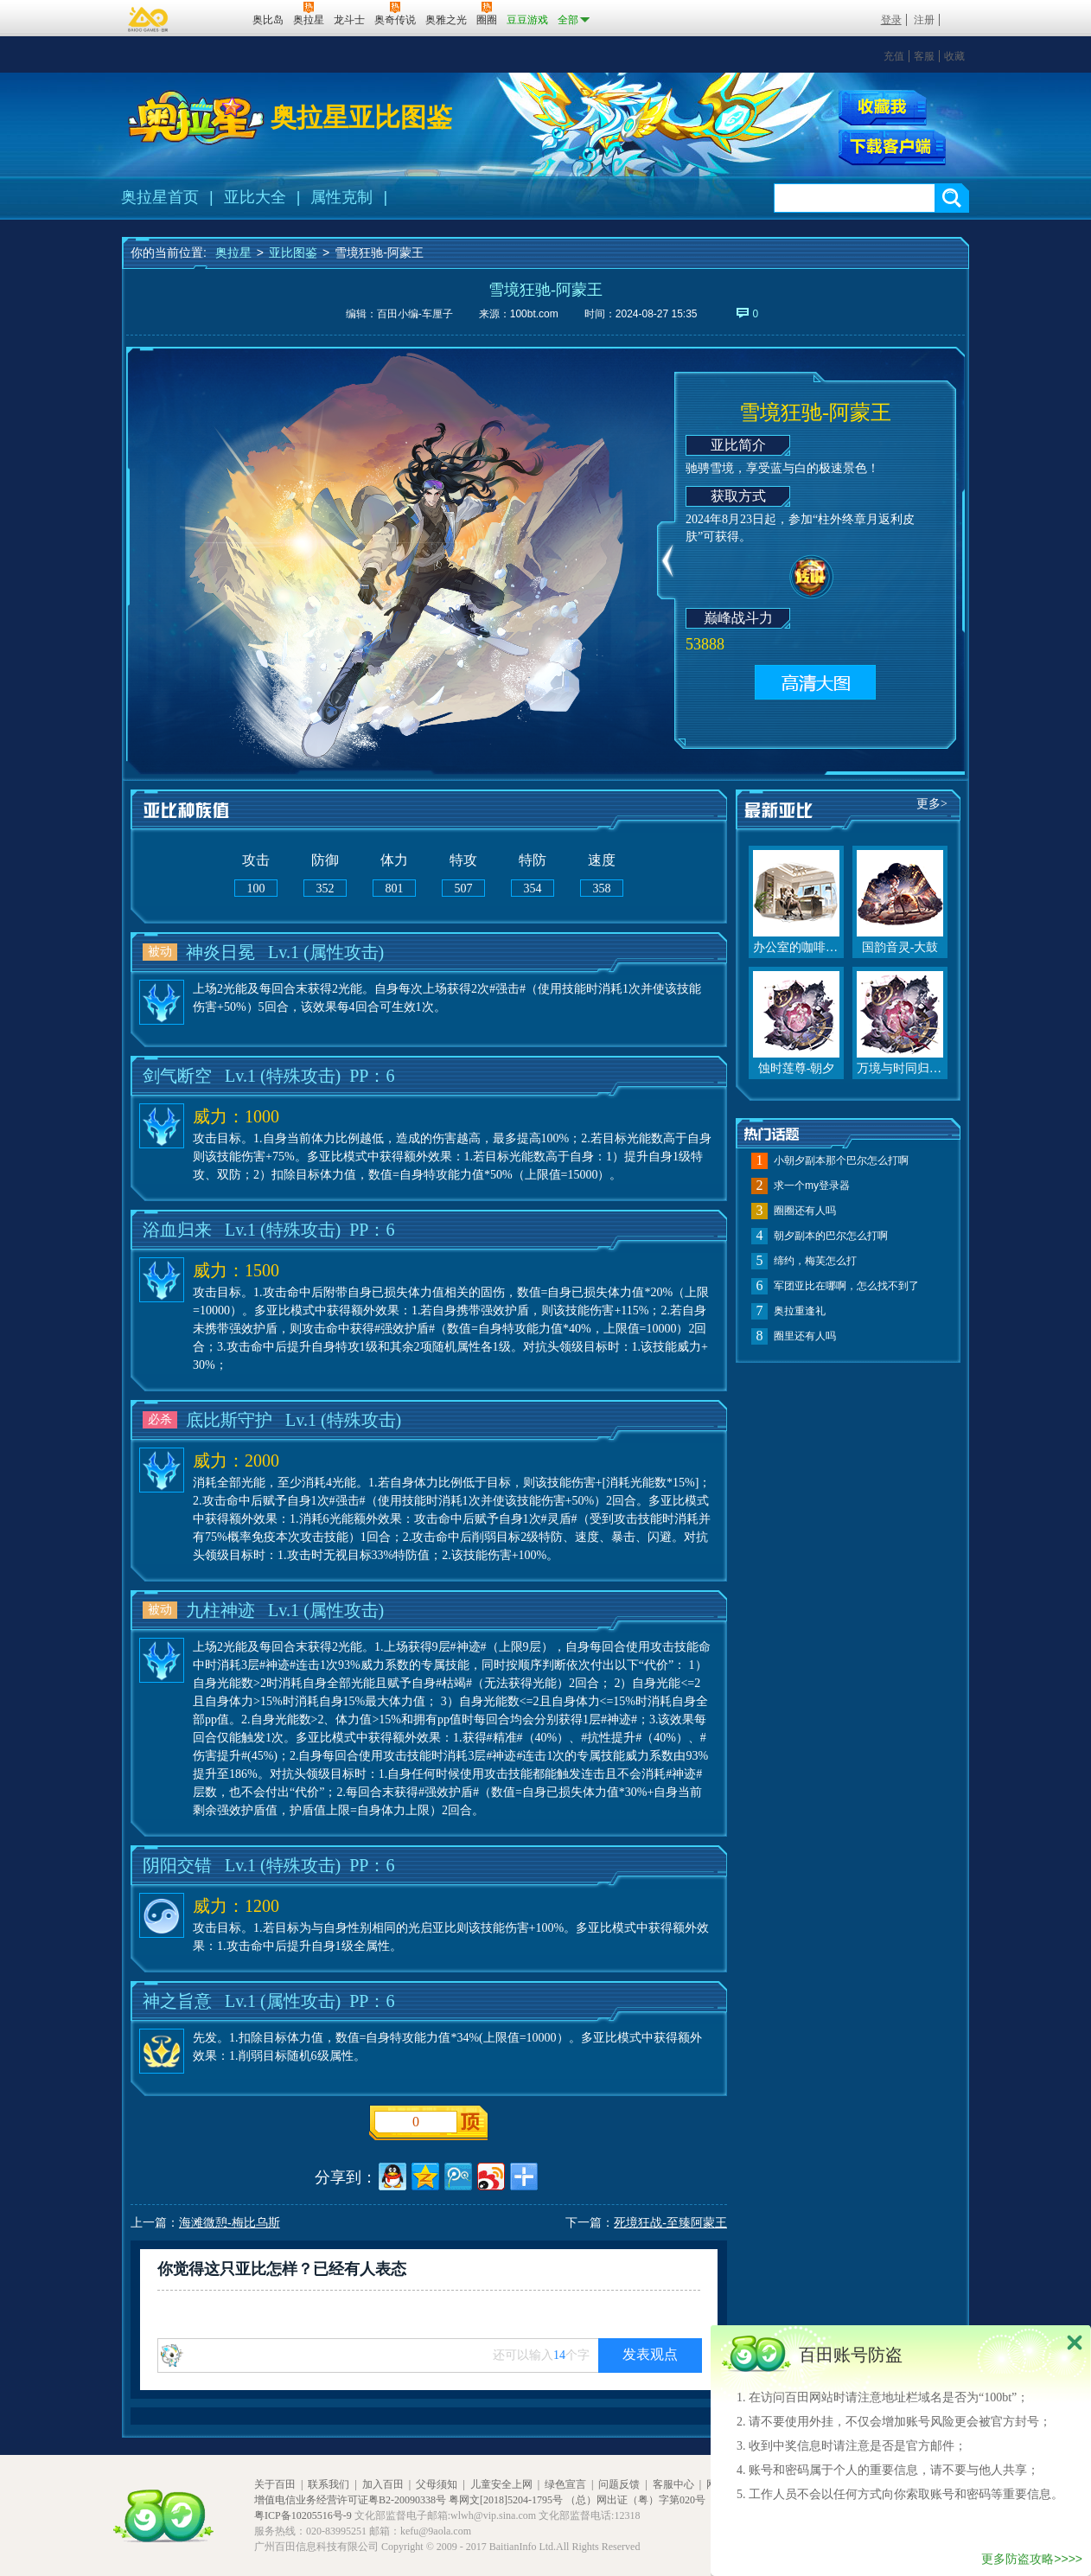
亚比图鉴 (293, 252)
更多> (931, 803)
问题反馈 (619, 2484)
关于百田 (275, 2484)
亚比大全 (255, 197)
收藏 (954, 56)
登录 (891, 20)
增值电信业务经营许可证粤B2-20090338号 (350, 2500)
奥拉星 (233, 252)
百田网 (214, 18)
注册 (924, 20)
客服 (924, 56)
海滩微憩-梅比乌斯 (229, 2222)
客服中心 (673, 2484)
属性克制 (341, 197)
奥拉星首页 (160, 197)
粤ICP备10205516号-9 (303, 2515)
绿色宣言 (565, 2484)
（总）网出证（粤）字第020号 (635, 2500)
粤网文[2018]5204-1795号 (506, 2500)
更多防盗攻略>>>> (1031, 2559)
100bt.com (534, 314)
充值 (894, 56)
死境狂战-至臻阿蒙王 (670, 2222)
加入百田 (383, 2484)
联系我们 (328, 2484)
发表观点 (650, 2354)
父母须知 (436, 2484)
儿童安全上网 (501, 2484)
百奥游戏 (148, 19)
